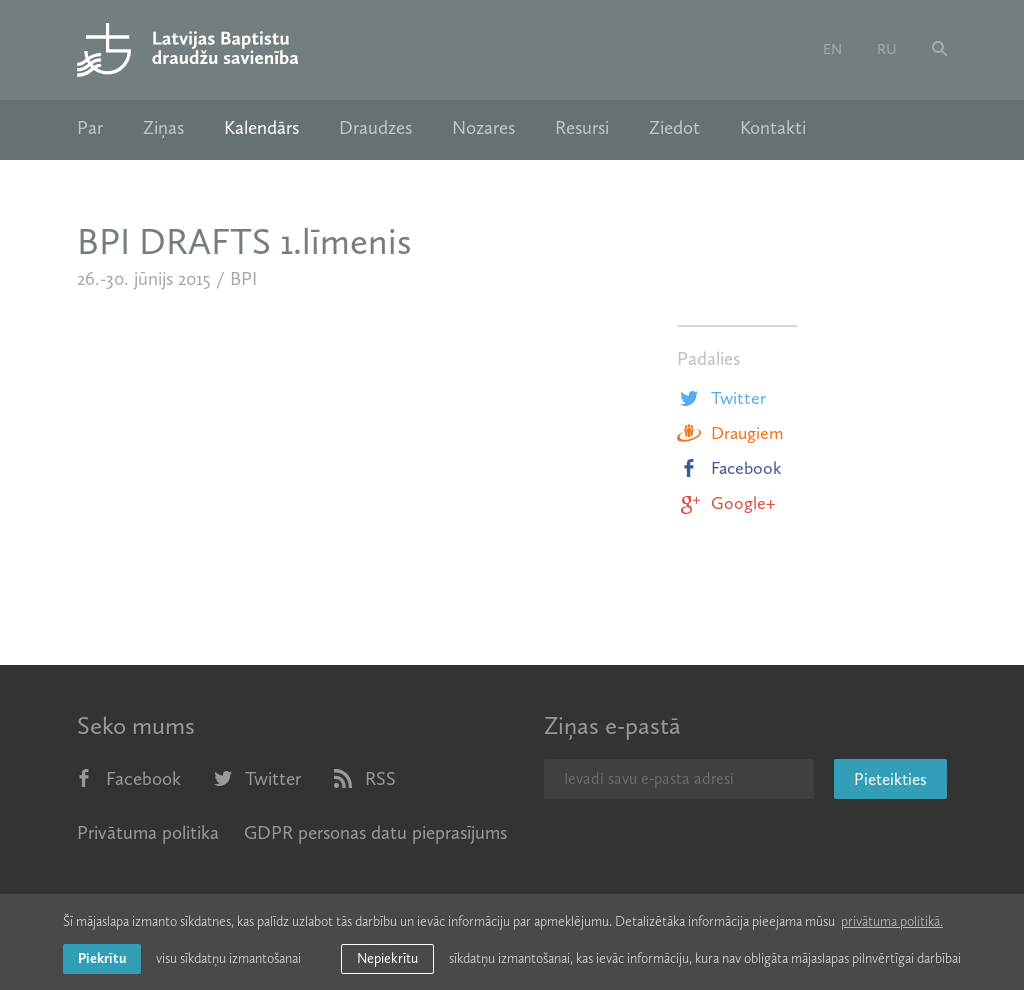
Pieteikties (890, 779)
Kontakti (773, 128)
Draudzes (375, 128)
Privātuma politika (148, 832)
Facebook (729, 468)
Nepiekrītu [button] (387, 958)
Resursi (582, 128)
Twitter (721, 398)
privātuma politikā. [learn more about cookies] (892, 921)
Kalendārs (261, 128)
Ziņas (163, 128)
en (832, 49)
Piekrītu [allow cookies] (102, 958)
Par (90, 128)
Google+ (726, 503)
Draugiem (730, 433)
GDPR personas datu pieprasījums (375, 832)
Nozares (483, 128)
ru (887, 49)
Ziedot (674, 128)
